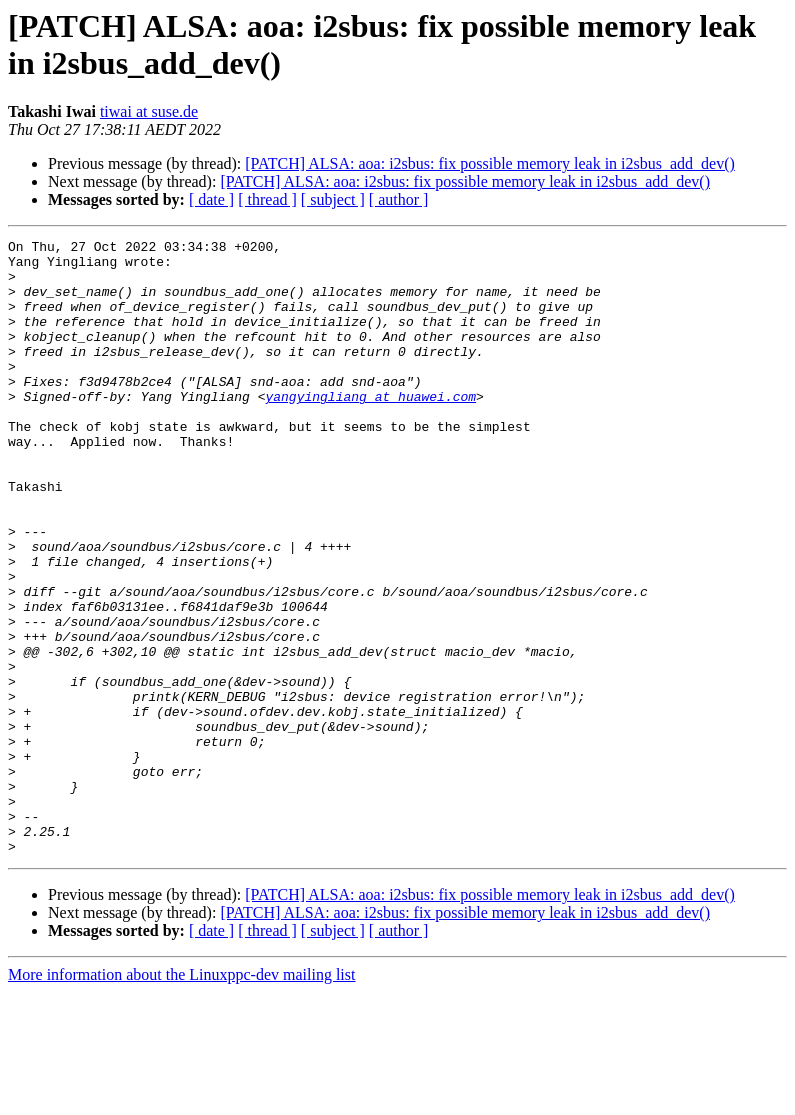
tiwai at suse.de (149, 111)
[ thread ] (267, 199)
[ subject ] (333, 199)
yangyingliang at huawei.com (370, 429)
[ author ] (399, 199)
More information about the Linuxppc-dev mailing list (181, 1097)
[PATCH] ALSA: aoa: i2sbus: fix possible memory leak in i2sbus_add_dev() (490, 163)
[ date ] (211, 199)
